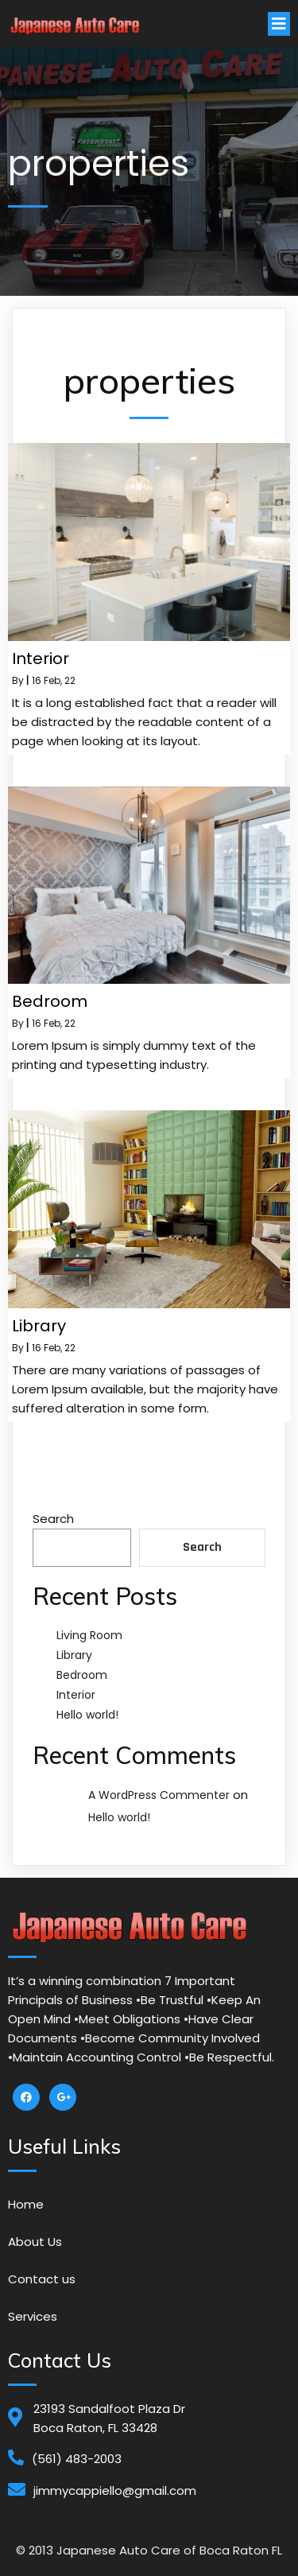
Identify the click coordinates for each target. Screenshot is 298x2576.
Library (74, 1655)
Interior (75, 1695)
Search (53, 1518)
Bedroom (81, 1675)
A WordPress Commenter (159, 1795)
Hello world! (87, 1715)
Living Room (89, 1635)
